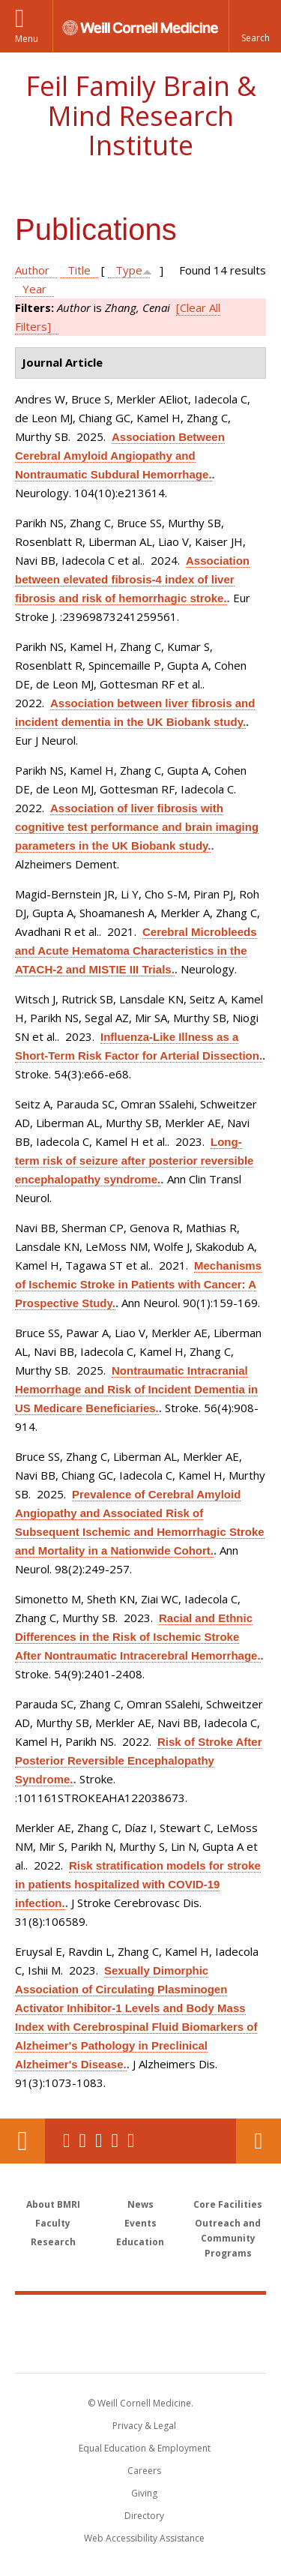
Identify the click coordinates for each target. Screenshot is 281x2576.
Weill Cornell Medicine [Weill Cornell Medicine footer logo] (141, 2317)
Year (34, 288)
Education (140, 2242)
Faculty (52, 2223)
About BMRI (53, 2204)
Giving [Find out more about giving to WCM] (144, 2493)
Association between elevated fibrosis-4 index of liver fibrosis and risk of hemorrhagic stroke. (132, 579)
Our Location (22, 2141)
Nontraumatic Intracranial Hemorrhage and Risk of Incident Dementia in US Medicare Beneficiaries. (136, 1389)
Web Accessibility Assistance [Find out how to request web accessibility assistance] (144, 2538)
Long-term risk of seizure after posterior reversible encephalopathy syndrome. (134, 1160)
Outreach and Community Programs (228, 2238)
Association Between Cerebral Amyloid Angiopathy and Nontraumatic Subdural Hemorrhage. (120, 455)
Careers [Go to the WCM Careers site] (144, 2470)
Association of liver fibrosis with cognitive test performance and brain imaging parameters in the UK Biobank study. (137, 827)
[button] (255, 26)
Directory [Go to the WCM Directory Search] (144, 2515)
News (140, 2204)
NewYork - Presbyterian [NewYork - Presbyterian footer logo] (140, 2349)
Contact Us (258, 2141)
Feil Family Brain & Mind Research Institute (140, 115)
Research (53, 2242)
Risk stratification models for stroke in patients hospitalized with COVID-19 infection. (138, 1884)
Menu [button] (26, 38)
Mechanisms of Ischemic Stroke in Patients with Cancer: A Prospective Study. (138, 1284)
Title (79, 269)
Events (140, 2223)
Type (128, 269)
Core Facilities (227, 2204)
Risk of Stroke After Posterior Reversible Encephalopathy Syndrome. (138, 1760)
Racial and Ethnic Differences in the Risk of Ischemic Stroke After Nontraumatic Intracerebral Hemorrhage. (138, 1637)
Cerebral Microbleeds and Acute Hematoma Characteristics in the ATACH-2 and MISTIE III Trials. (136, 950)
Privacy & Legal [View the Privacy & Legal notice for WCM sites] (144, 2425)
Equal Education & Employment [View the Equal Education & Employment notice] (145, 2448)
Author (32, 269)
